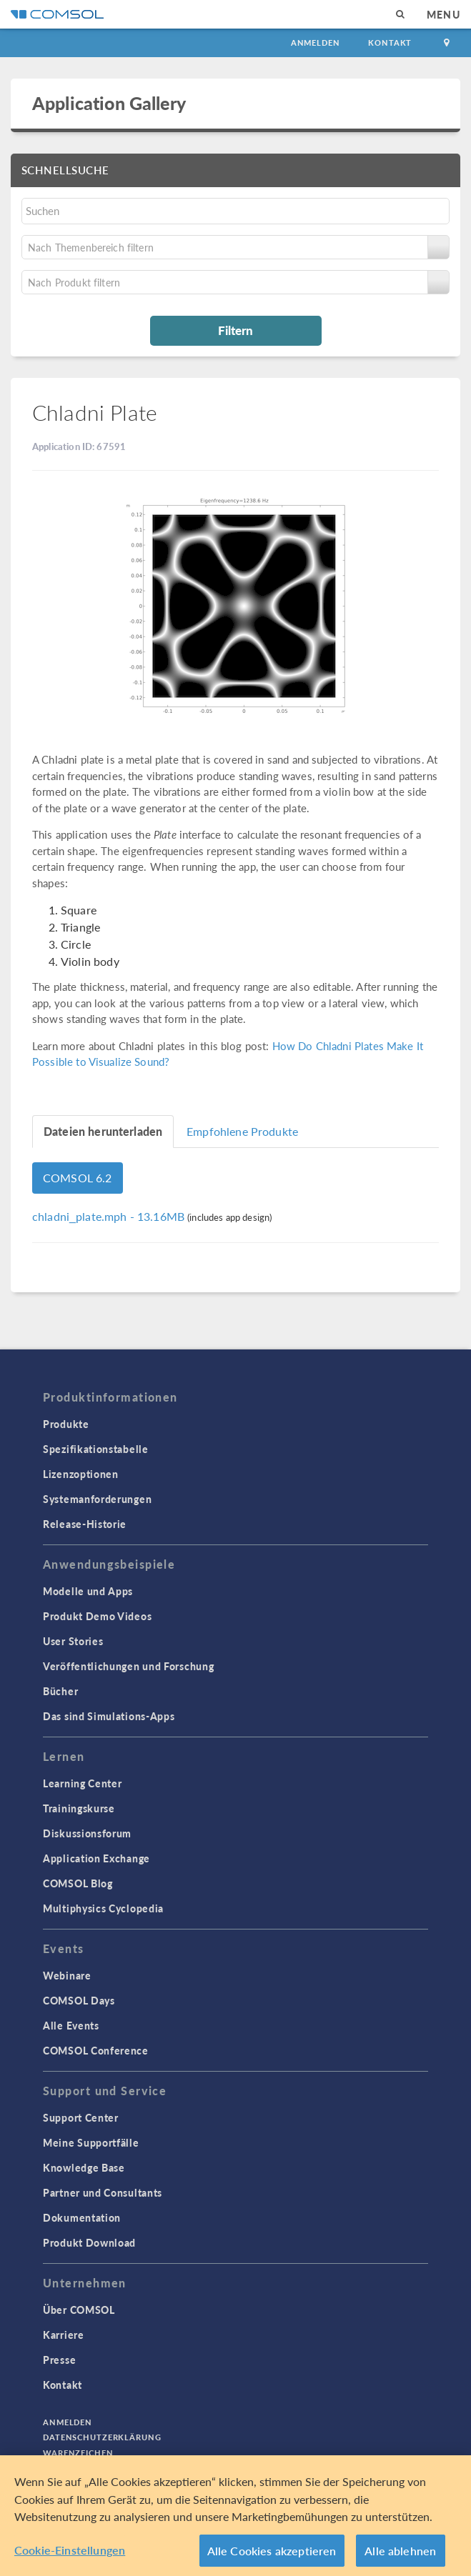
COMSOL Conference (96, 2050)
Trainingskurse (79, 1808)
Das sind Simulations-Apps (109, 1716)
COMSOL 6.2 (77, 1177)
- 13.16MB (109, 1216)
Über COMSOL (79, 2309)
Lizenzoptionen (81, 1474)
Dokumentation (82, 2217)
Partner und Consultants (102, 2192)
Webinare (67, 1975)
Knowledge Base (84, 2167)
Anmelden (315, 42)
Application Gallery (109, 103)
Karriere (63, 2334)
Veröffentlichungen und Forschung (128, 1666)
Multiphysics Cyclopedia (103, 1908)
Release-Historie (85, 1524)
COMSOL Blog (78, 1883)
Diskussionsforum (87, 1833)
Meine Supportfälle (91, 2142)
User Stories (73, 1641)
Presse (59, 2359)
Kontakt (390, 42)
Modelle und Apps (88, 1591)
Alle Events (71, 2025)
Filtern (235, 330)
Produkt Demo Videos (97, 1616)
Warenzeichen (78, 2452)
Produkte (66, 1424)
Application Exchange (96, 1858)
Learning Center (82, 1783)
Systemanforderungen (97, 1499)
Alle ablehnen (400, 2555)
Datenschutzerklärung (102, 2437)
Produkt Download (89, 2242)
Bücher (60, 1691)
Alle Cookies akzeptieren (272, 2555)
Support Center (81, 2117)
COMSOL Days (79, 2000)
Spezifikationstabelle (96, 1449)
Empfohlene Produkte (242, 1131)
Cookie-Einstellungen (69, 2555)
